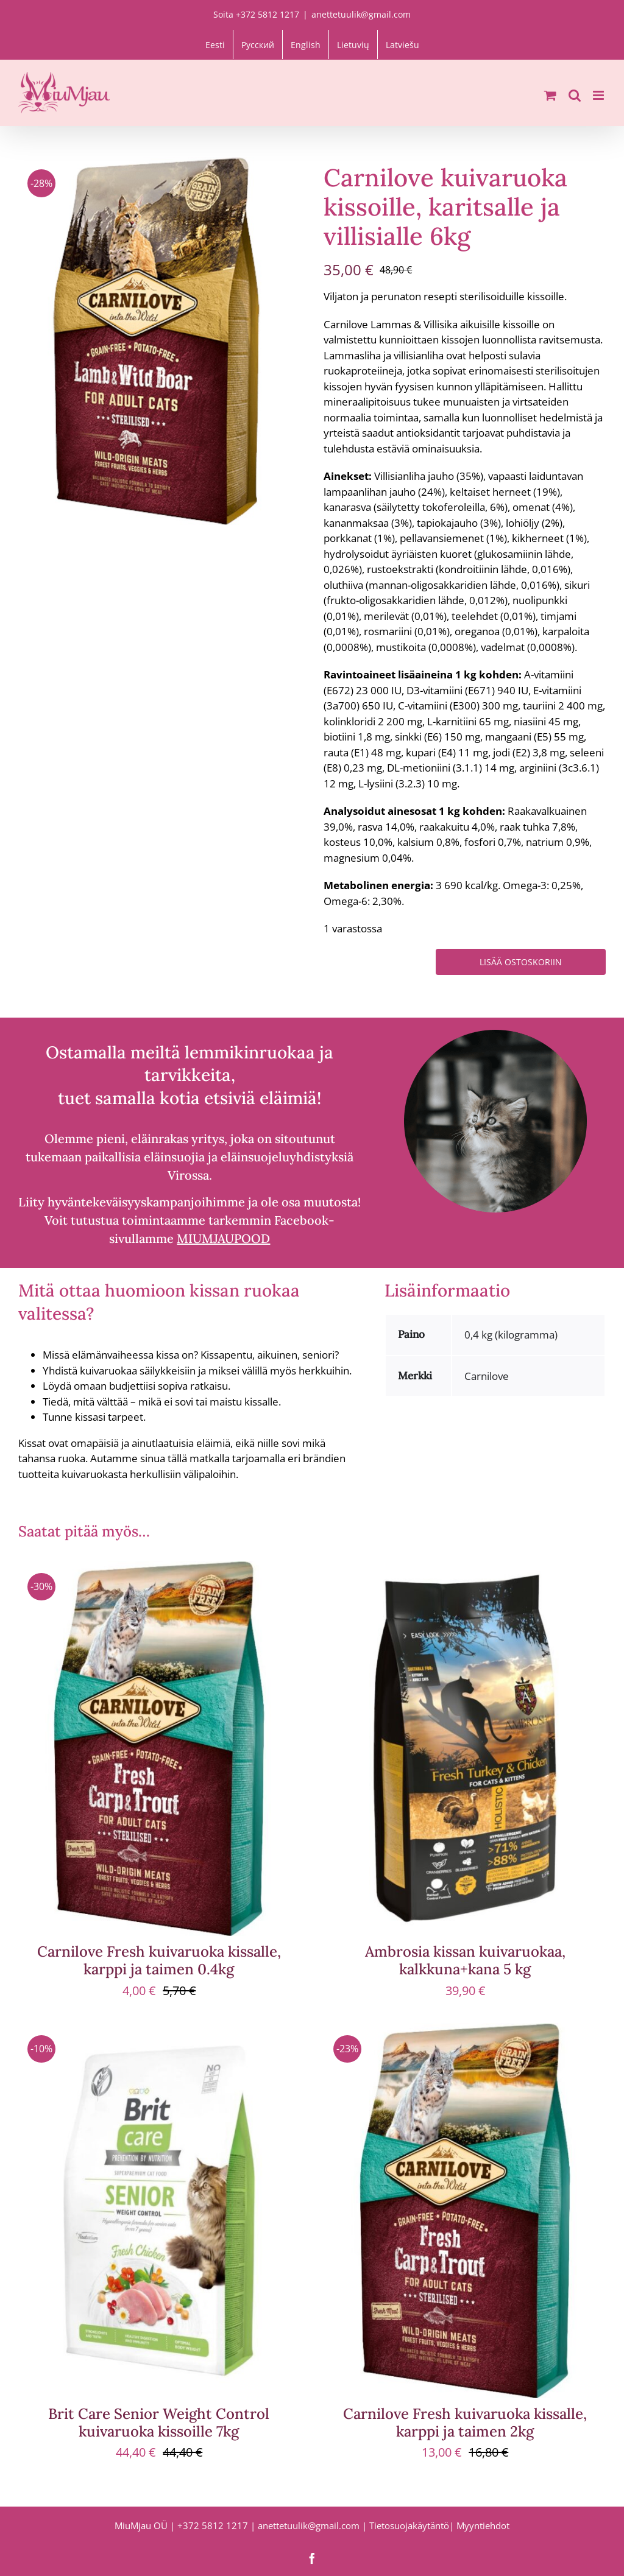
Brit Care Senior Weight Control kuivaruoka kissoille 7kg (158, 2422)
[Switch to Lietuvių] (353, 44)
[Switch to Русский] (257, 44)
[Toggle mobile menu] (599, 95)
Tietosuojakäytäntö (409, 2525)
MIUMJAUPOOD (223, 1238)
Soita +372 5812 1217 (256, 14)
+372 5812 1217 (212, 2525)
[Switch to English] (305, 44)
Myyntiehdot (482, 2525)
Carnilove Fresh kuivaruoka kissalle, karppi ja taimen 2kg (465, 2422)
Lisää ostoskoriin (521, 962)
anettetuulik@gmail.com (361, 14)
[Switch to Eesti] (215, 44)
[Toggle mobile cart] (550, 95)
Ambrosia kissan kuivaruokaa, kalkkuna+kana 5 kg (465, 1960)
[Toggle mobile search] (575, 95)
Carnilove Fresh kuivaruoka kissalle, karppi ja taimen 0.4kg (159, 1960)
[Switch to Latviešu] (402, 44)
